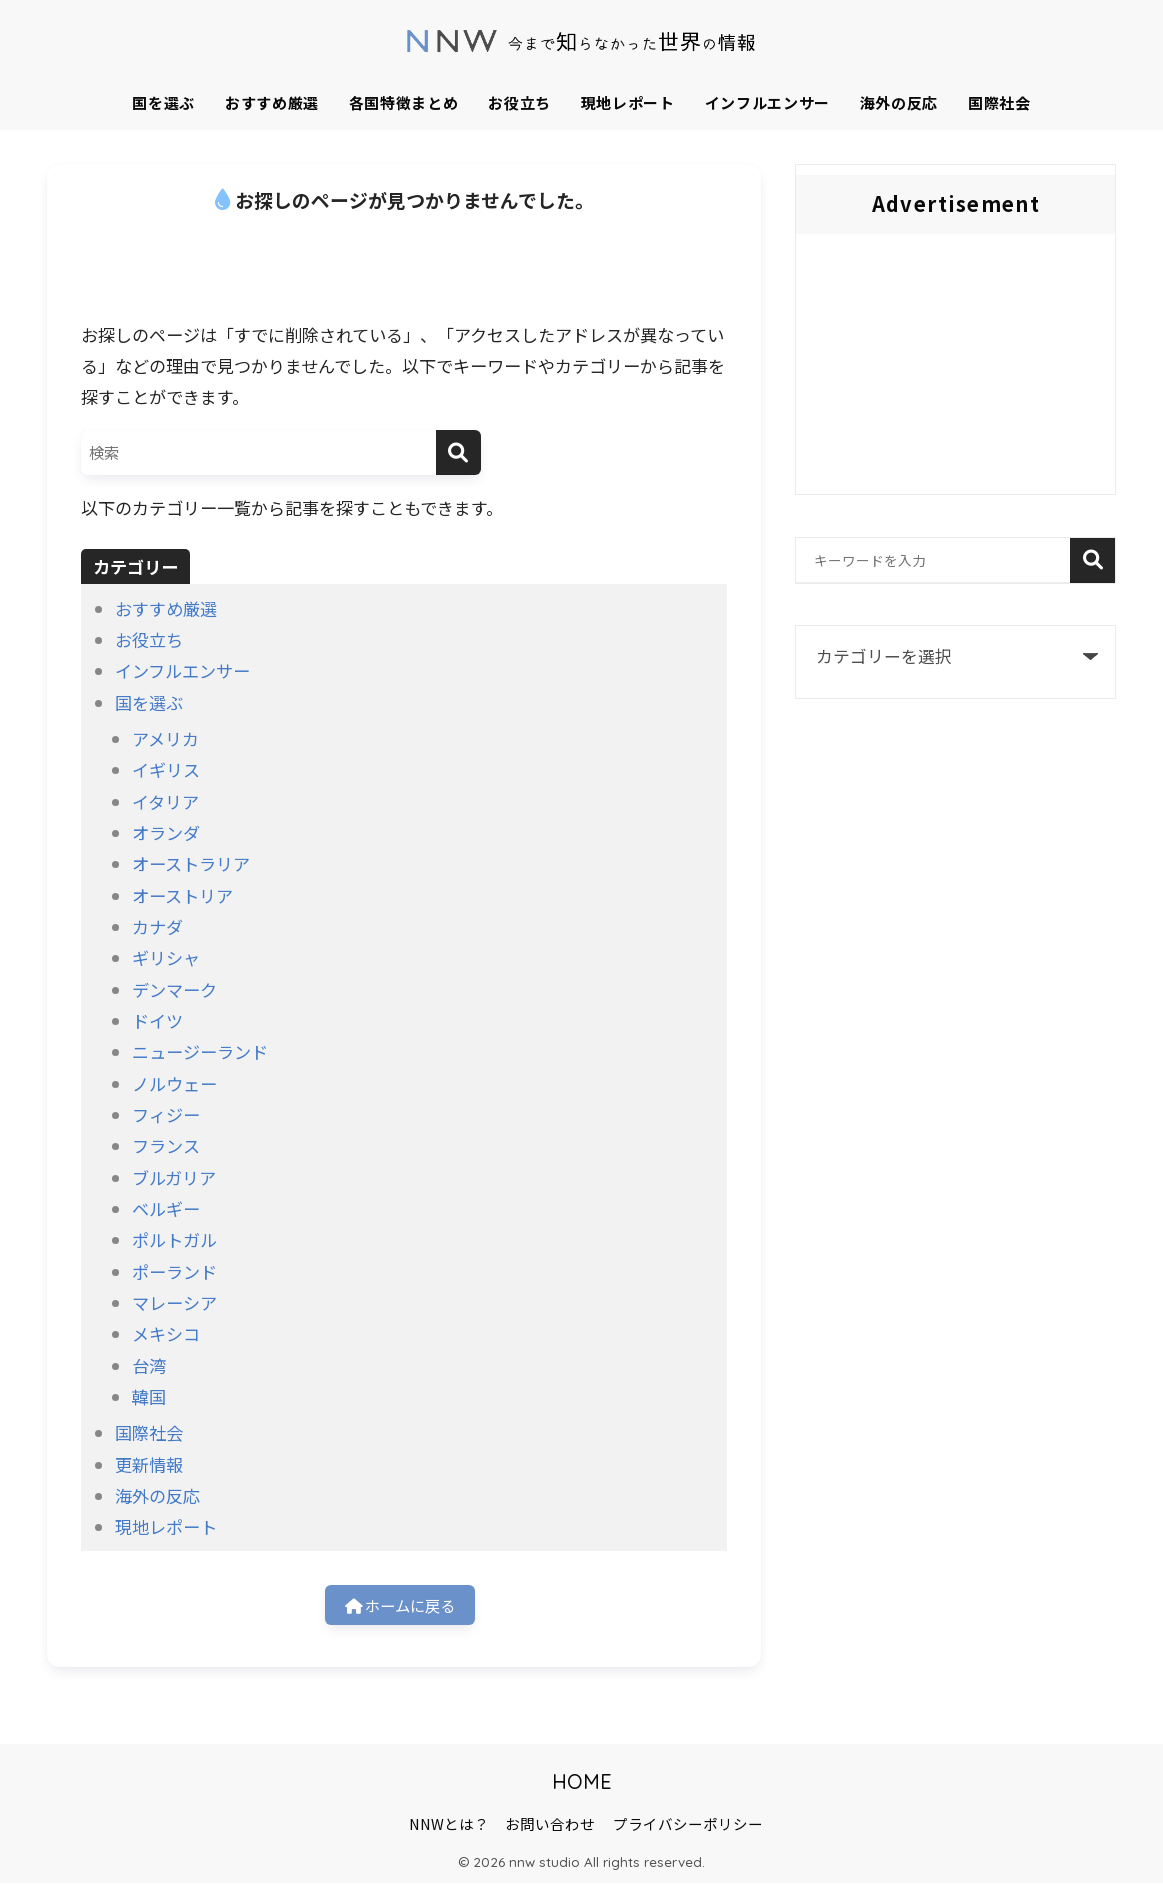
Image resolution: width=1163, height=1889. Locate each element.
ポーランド (174, 1271)
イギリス (166, 769)
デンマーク (174, 989)
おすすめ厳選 (272, 102)
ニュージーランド (200, 1051)
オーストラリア (191, 863)
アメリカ (165, 738)
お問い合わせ (550, 1829)
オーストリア (182, 895)
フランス (166, 1145)
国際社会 (999, 102)
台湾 (149, 1365)
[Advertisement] (955, 369)
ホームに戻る (400, 1607)
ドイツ (157, 1020)
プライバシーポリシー (688, 1829)
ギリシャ (166, 957)
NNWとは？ (449, 1829)
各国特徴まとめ (403, 102)
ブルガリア (174, 1177)
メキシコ (166, 1333)
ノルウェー (174, 1083)
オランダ (166, 832)
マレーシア (174, 1302)
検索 (1092, 560)
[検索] (458, 452)
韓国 (149, 1396)
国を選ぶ (163, 102)
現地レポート (628, 102)
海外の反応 (899, 102)
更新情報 (149, 1464)
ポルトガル (174, 1239)
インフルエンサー (767, 102)
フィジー (166, 1114)
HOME (582, 1787)
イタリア (165, 801)
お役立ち (519, 102)
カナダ (157, 926)
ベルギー (166, 1208)
